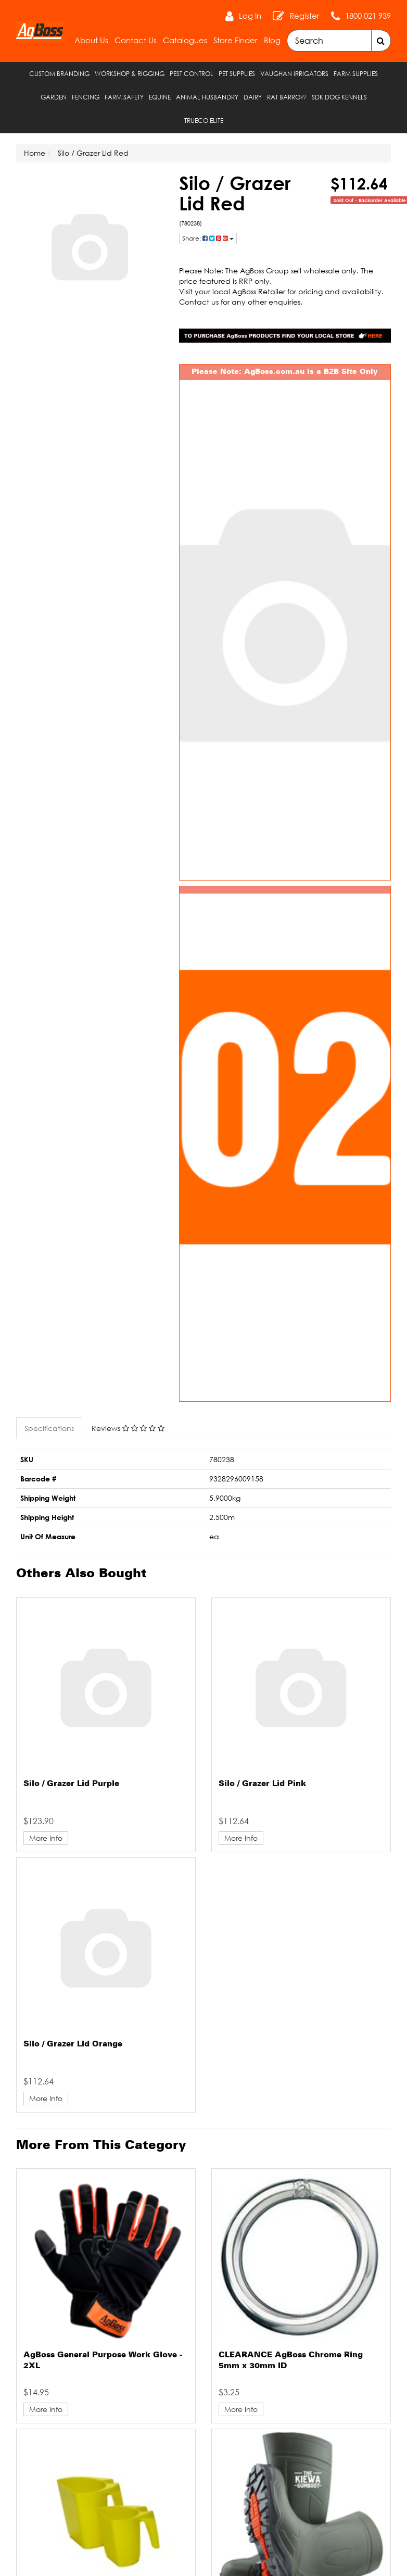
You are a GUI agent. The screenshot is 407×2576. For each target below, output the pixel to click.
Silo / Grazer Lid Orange (72, 2044)
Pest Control (191, 74)
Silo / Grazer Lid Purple (71, 1784)
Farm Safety (124, 97)
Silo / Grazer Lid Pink (262, 1784)
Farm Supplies (356, 74)
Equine (160, 97)
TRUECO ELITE (203, 120)
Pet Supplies (237, 74)
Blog (272, 40)
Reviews (128, 1428)
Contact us (199, 301)
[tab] (49, 1428)
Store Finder (235, 40)
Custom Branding (59, 74)
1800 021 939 (368, 15)
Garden (54, 97)
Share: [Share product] (208, 238)
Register (304, 15)
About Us (91, 40)
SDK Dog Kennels (339, 97)
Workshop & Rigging (129, 74)
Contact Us (136, 40)
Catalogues (185, 40)
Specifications (49, 1428)
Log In (250, 15)
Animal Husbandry (207, 97)
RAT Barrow (287, 97)
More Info (45, 1837)
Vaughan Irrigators (294, 74)
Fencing (85, 97)
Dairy (253, 97)
